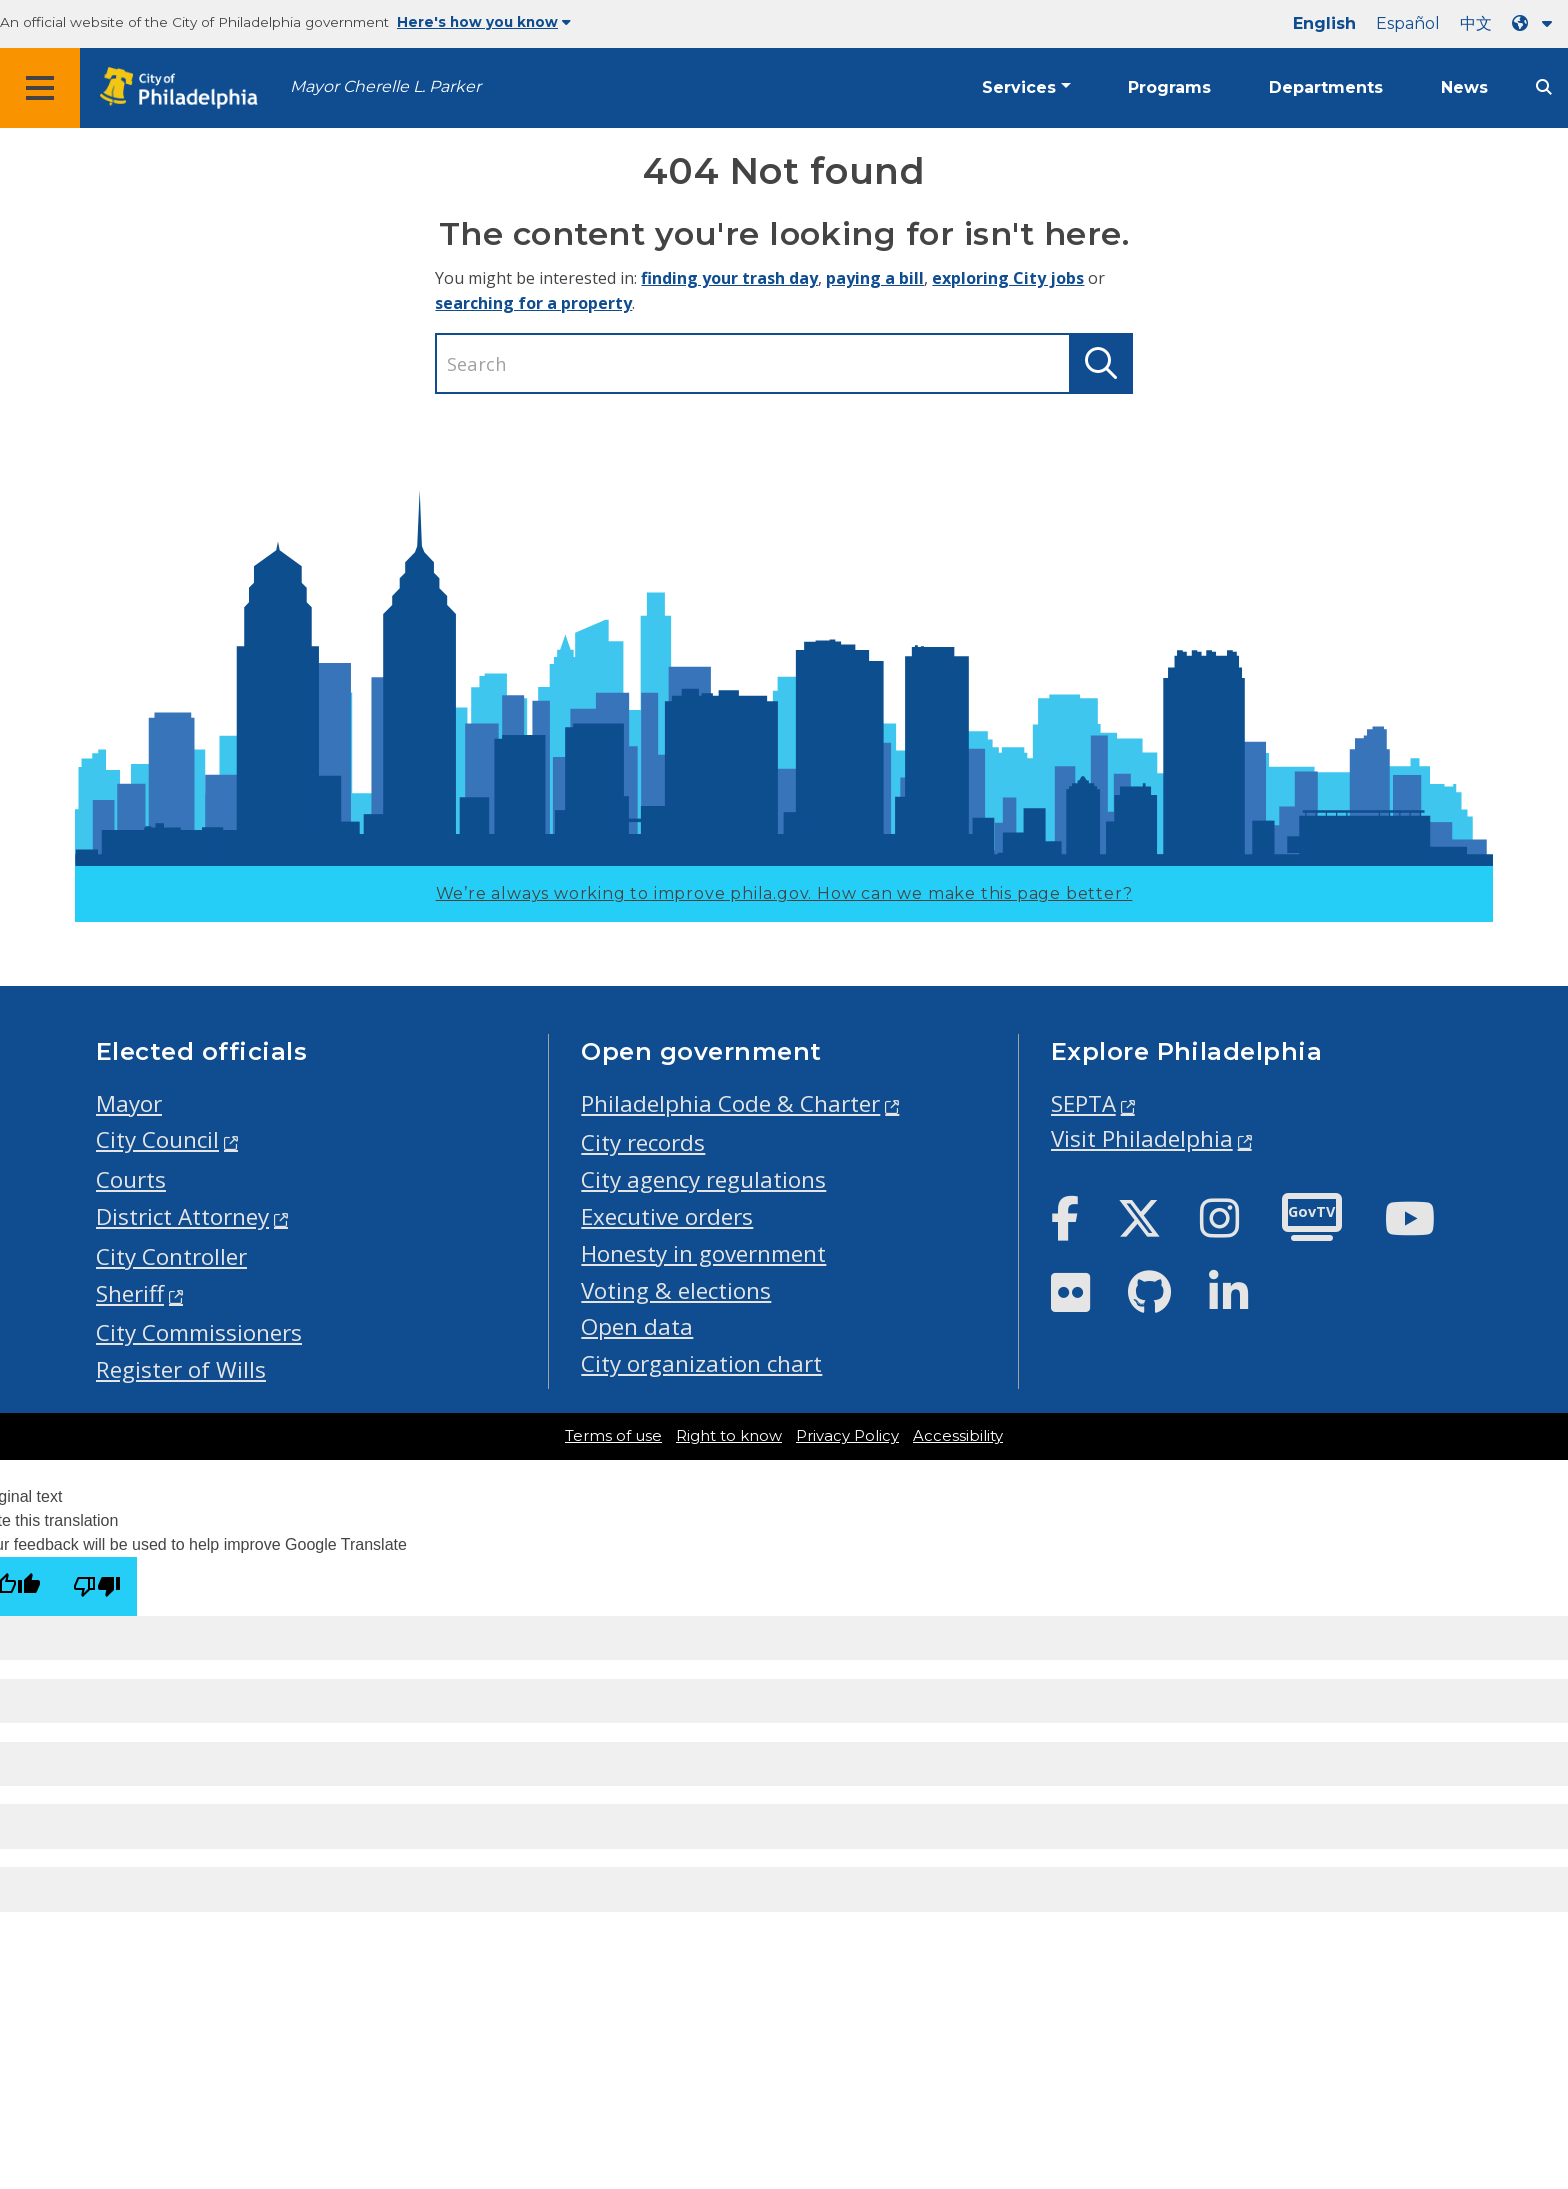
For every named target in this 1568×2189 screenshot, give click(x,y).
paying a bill (875, 278)
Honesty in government (703, 1253)
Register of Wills (181, 1369)
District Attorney (182, 1216)
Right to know (729, 1436)
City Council (157, 1139)
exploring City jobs (1008, 278)
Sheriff (130, 1293)
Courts (131, 1179)
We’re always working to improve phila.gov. (784, 893)
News (1464, 87)
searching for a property (533, 303)
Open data (637, 1326)
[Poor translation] (97, 1586)
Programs (1169, 87)
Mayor (129, 1103)
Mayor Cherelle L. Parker (385, 86)
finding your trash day (729, 278)
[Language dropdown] (1536, 23)
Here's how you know (484, 22)
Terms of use (613, 1436)
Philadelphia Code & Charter (730, 1103)
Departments (1326, 87)
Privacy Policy (847, 1436)
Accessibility (958, 1436)
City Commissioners (199, 1332)
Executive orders (667, 1216)
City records (643, 1142)
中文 (1476, 23)
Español (1408, 23)
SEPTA (1083, 1103)
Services (1019, 87)
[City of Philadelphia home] (185, 88)
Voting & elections (676, 1290)
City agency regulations (703, 1179)
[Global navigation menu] (40, 88)
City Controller (171, 1256)
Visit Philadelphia (1142, 1138)
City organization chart (701, 1363)
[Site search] (1544, 87)
